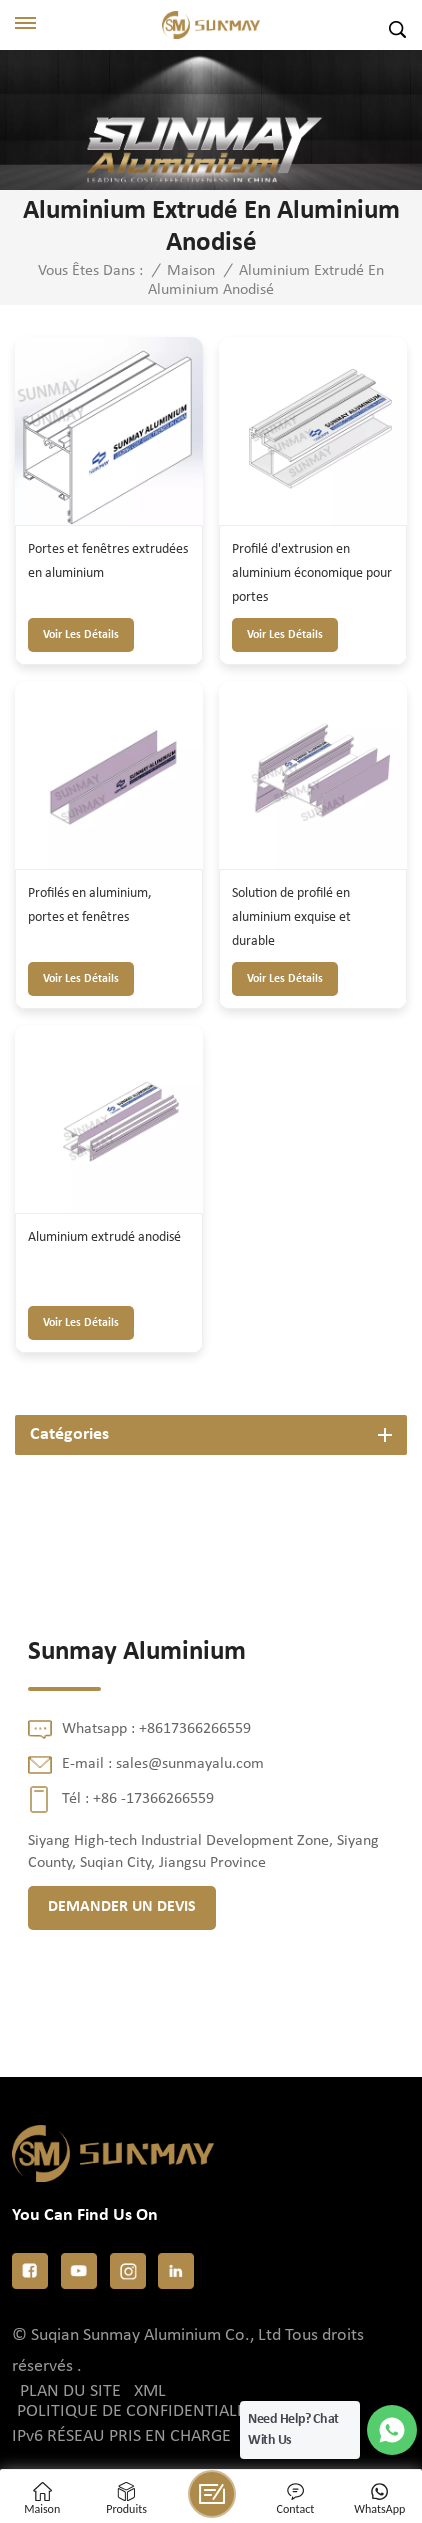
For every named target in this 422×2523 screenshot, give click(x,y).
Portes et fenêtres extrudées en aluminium (108, 561)
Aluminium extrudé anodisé (104, 1237)
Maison (191, 271)
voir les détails (81, 635)
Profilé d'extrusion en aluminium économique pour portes (312, 573)
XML (150, 2391)
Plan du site (70, 2391)
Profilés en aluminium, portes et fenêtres (90, 905)
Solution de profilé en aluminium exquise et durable (291, 917)
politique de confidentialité (138, 2411)
